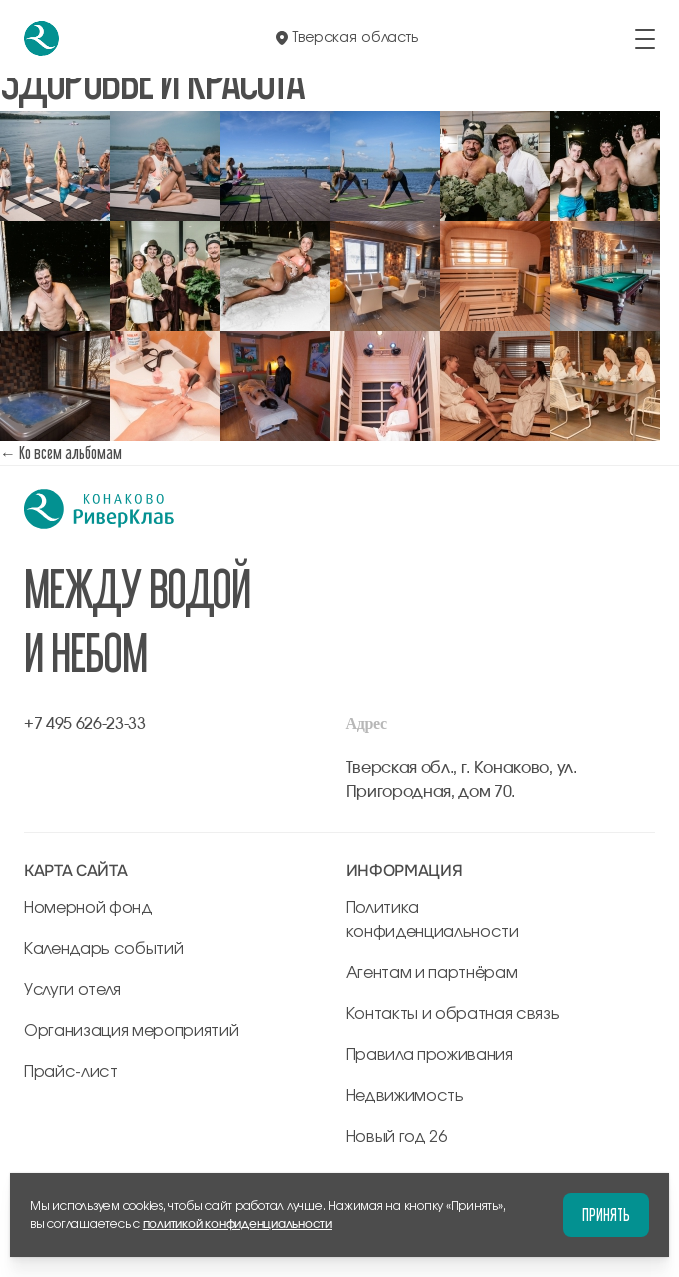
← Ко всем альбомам (61, 452)
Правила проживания (429, 1055)
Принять (606, 1214)
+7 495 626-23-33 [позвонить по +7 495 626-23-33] (85, 724)
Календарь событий (104, 949)
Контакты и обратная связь (453, 1014)
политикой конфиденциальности (237, 1224)
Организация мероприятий (131, 1031)
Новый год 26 (396, 1137)
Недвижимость (405, 1096)
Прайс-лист (71, 1072)
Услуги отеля (72, 990)
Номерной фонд (88, 908)
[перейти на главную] (41, 38)
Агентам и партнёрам (432, 973)
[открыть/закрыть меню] (645, 39)
